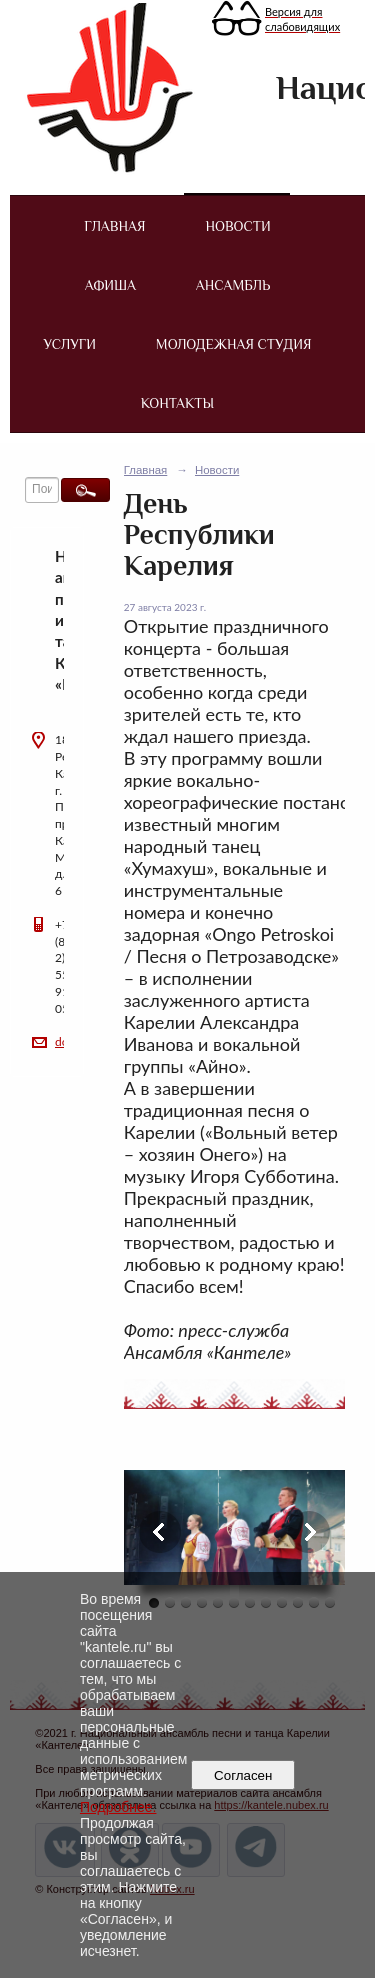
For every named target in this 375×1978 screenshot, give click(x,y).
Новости (237, 226)
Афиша (110, 285)
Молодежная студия (234, 344)
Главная (114, 226)
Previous (160, 1532)
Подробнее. (118, 1807)
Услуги (70, 344)
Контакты (177, 403)
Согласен (243, 1775)
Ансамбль (233, 285)
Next (309, 1532)
